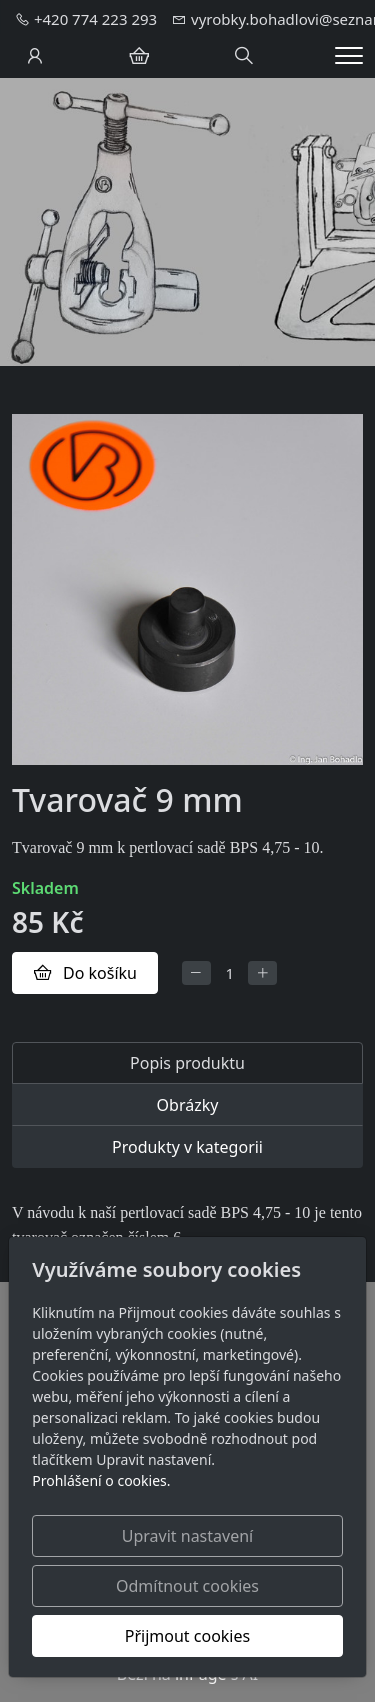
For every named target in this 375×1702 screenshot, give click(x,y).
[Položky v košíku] (139, 56)
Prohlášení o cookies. (101, 1480)
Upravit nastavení (187, 1536)
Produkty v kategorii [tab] (187, 1147)
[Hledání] (244, 56)
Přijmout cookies (187, 1636)
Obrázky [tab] (188, 1105)
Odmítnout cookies (187, 1586)
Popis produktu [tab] (187, 1063)
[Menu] (349, 55)
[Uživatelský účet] (35, 56)
